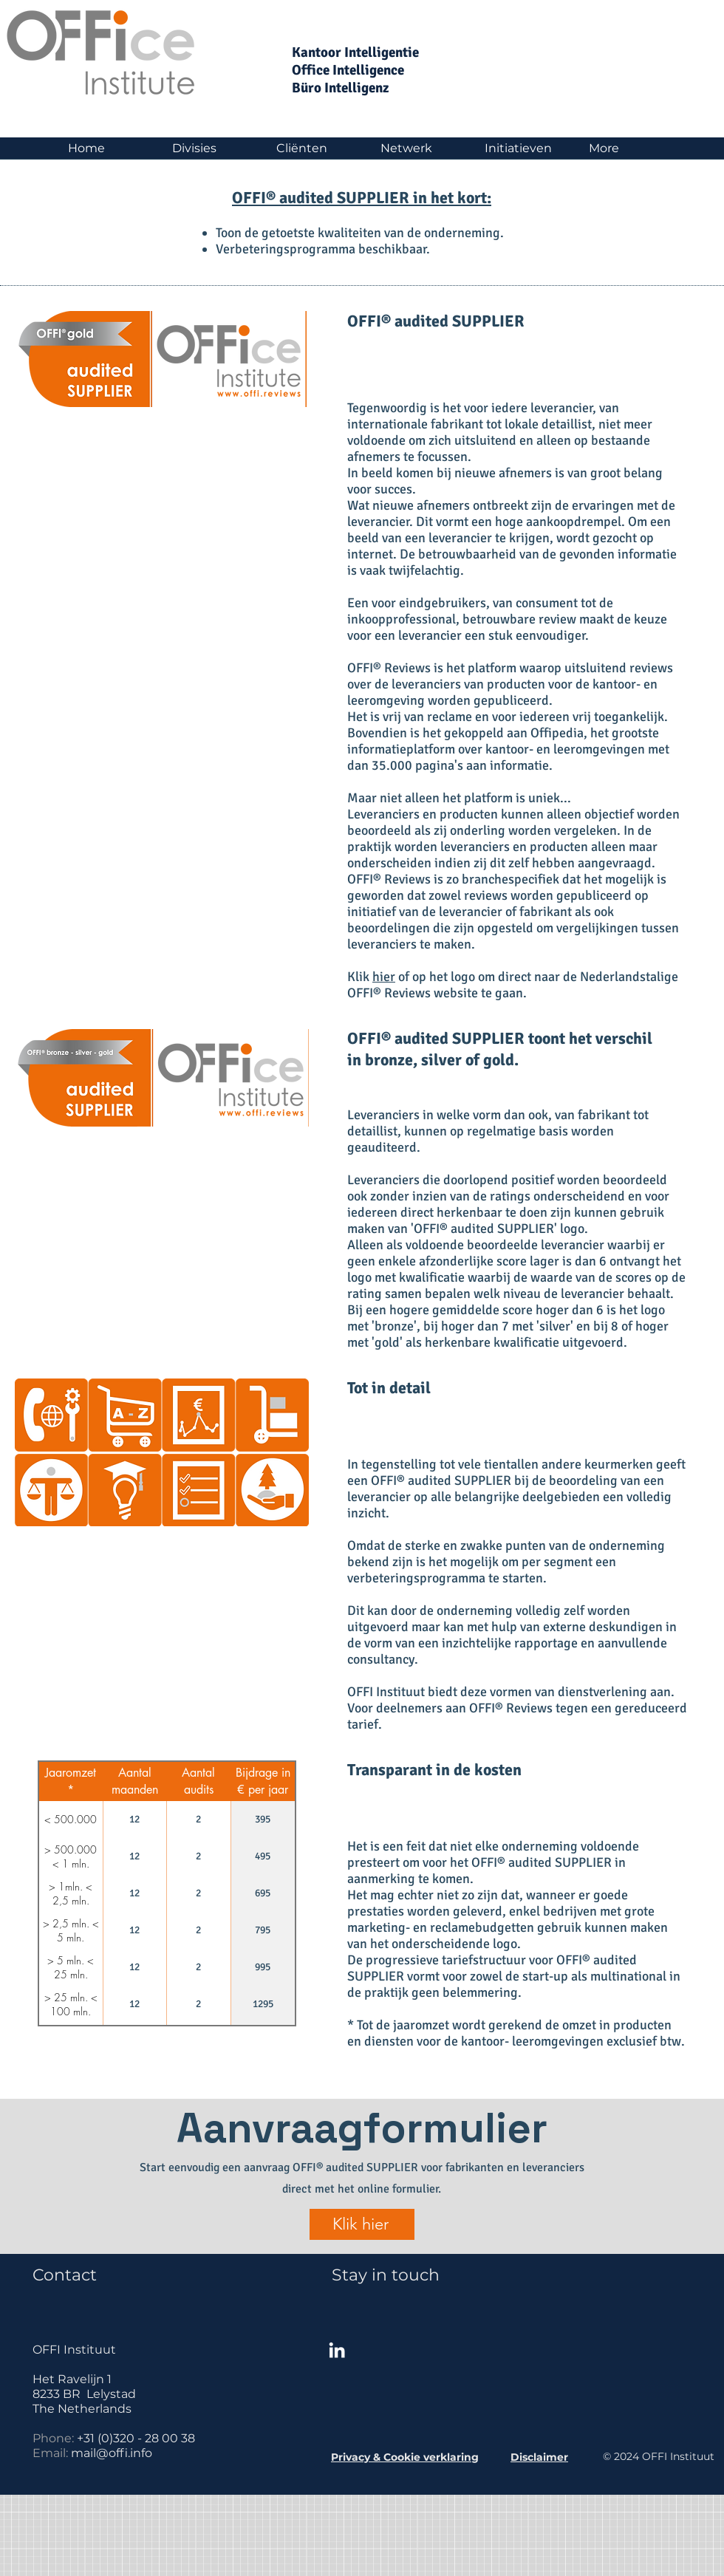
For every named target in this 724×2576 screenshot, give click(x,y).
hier (383, 976)
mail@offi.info (111, 2453)
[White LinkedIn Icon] (337, 2350)
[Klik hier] (362, 2224)
